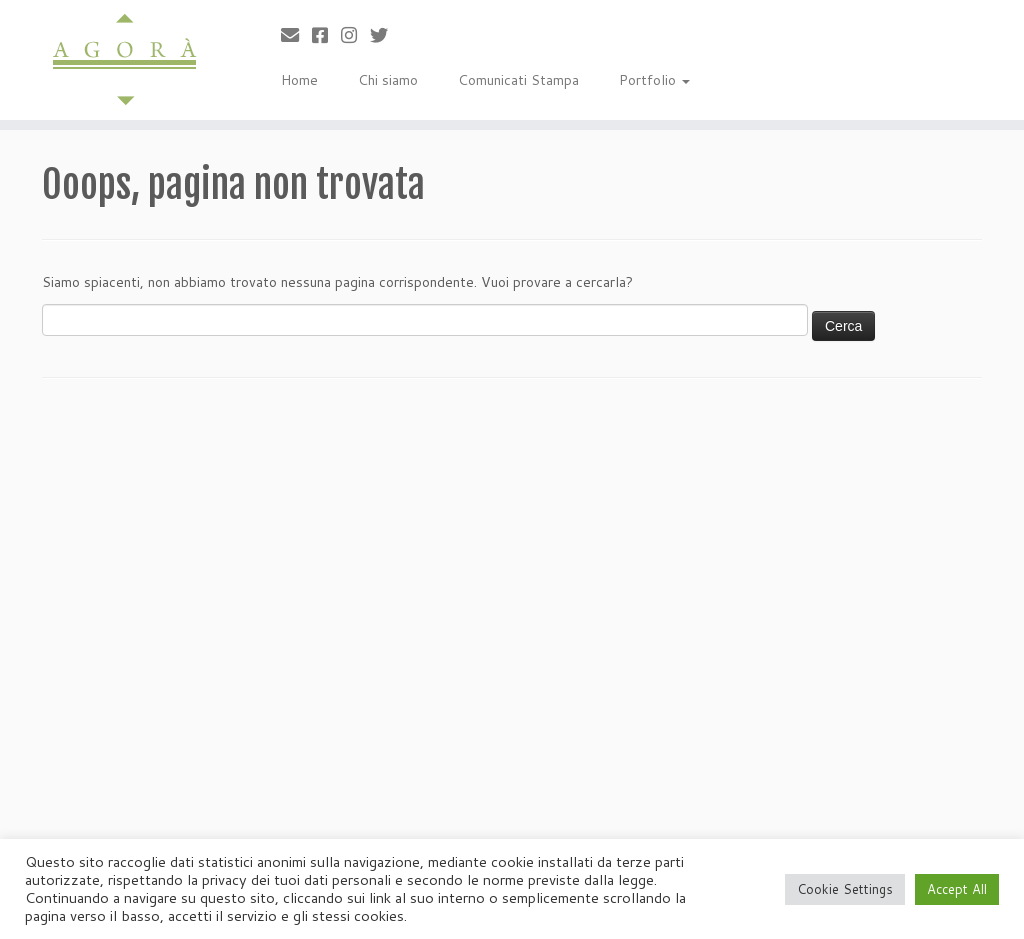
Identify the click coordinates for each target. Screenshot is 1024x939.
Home (299, 80)
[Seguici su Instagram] (355, 35)
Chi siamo (388, 80)
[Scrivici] (296, 35)
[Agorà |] (120, 60)
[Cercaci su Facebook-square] (326, 35)
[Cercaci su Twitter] (385, 35)
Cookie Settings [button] (845, 889)
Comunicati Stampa (518, 80)
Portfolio (654, 80)
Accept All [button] (957, 889)
